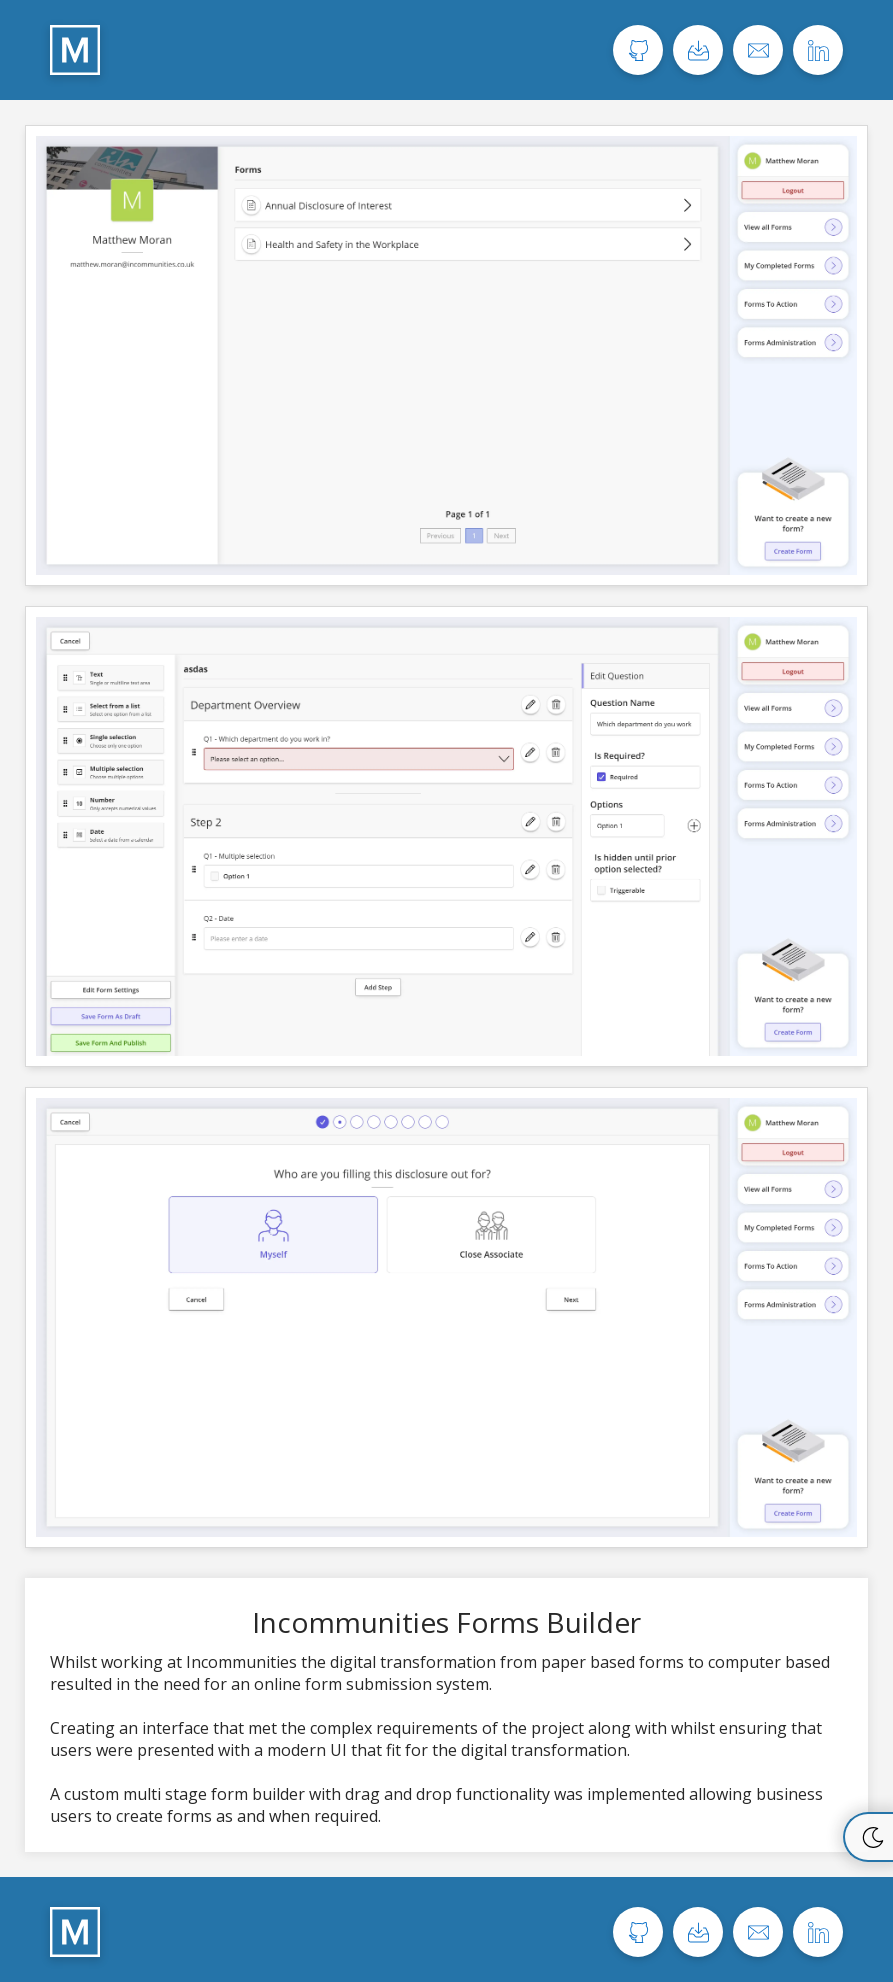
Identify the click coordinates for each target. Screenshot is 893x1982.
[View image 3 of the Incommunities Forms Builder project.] (446, 1317)
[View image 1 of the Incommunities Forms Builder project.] (446, 355)
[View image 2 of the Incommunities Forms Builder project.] (446, 836)
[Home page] (75, 50)
